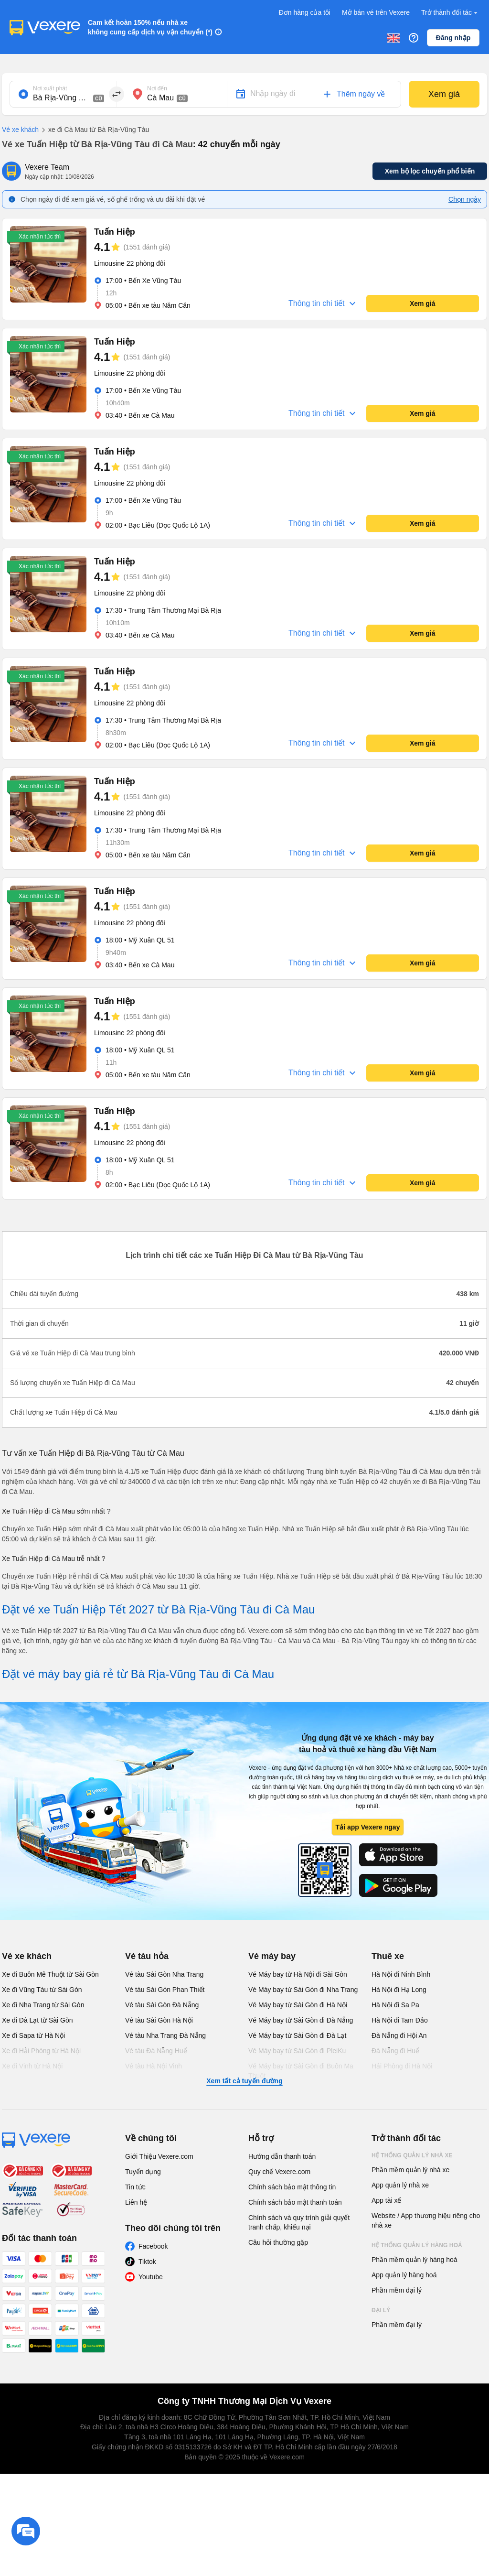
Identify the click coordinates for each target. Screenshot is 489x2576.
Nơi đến (157, 88)
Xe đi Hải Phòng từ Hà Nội (41, 2051)
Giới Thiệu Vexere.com (159, 2156)
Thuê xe (388, 1956)
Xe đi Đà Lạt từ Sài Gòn (37, 2020)
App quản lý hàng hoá (404, 2275)
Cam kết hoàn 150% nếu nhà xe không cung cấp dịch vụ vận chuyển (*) (150, 27)
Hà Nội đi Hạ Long (399, 1989)
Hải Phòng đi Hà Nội (402, 2066)
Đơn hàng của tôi (304, 12)
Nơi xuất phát (50, 88)
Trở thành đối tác (450, 13)
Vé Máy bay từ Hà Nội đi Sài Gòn (297, 1974)
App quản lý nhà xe (400, 2185)
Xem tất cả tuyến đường (244, 2081)
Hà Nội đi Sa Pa (395, 2005)
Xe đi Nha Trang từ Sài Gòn (43, 2005)
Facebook (153, 2246)
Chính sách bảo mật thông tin (292, 2187)
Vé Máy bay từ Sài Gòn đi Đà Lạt (297, 2035)
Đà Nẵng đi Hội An (399, 2035)
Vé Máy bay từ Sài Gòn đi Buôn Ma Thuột (300, 2070)
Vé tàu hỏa (147, 1956)
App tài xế (386, 2200)
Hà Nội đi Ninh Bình (401, 1974)
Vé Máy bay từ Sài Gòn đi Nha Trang (303, 1989)
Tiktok (147, 2261)
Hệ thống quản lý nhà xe (412, 2155)
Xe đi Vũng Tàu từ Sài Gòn (42, 1989)
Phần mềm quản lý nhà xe (410, 2170)
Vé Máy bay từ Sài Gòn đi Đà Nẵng (300, 2020)
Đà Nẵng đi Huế (395, 2051)
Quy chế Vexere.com (279, 2172)
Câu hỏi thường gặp (278, 2242)
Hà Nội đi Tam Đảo (400, 2020)
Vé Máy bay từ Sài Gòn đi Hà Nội (297, 2005)
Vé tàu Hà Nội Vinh (153, 2066)
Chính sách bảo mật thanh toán (295, 2202)
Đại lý (381, 2310)
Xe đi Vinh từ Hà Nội (32, 2066)
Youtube (150, 2277)
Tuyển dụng (143, 2172)
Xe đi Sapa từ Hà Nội (33, 2035)
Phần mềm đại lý (397, 2290)
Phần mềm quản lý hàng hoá (414, 2259)
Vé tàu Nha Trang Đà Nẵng (165, 2035)
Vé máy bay (272, 1956)
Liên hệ (136, 2202)
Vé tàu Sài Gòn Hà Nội (159, 2020)
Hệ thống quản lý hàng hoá (417, 2245)
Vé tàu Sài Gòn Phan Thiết (165, 1989)
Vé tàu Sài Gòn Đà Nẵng (162, 2005)
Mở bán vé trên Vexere (376, 12)
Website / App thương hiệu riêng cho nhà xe (426, 2220)
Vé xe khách (20, 129)
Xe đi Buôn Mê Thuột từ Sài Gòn (50, 1974)
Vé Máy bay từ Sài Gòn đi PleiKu (297, 2051)
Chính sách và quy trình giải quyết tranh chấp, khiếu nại (299, 2222)
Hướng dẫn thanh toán (282, 2156)
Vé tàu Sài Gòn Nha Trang (164, 1974)
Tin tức (135, 2187)
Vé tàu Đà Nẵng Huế (156, 2051)
